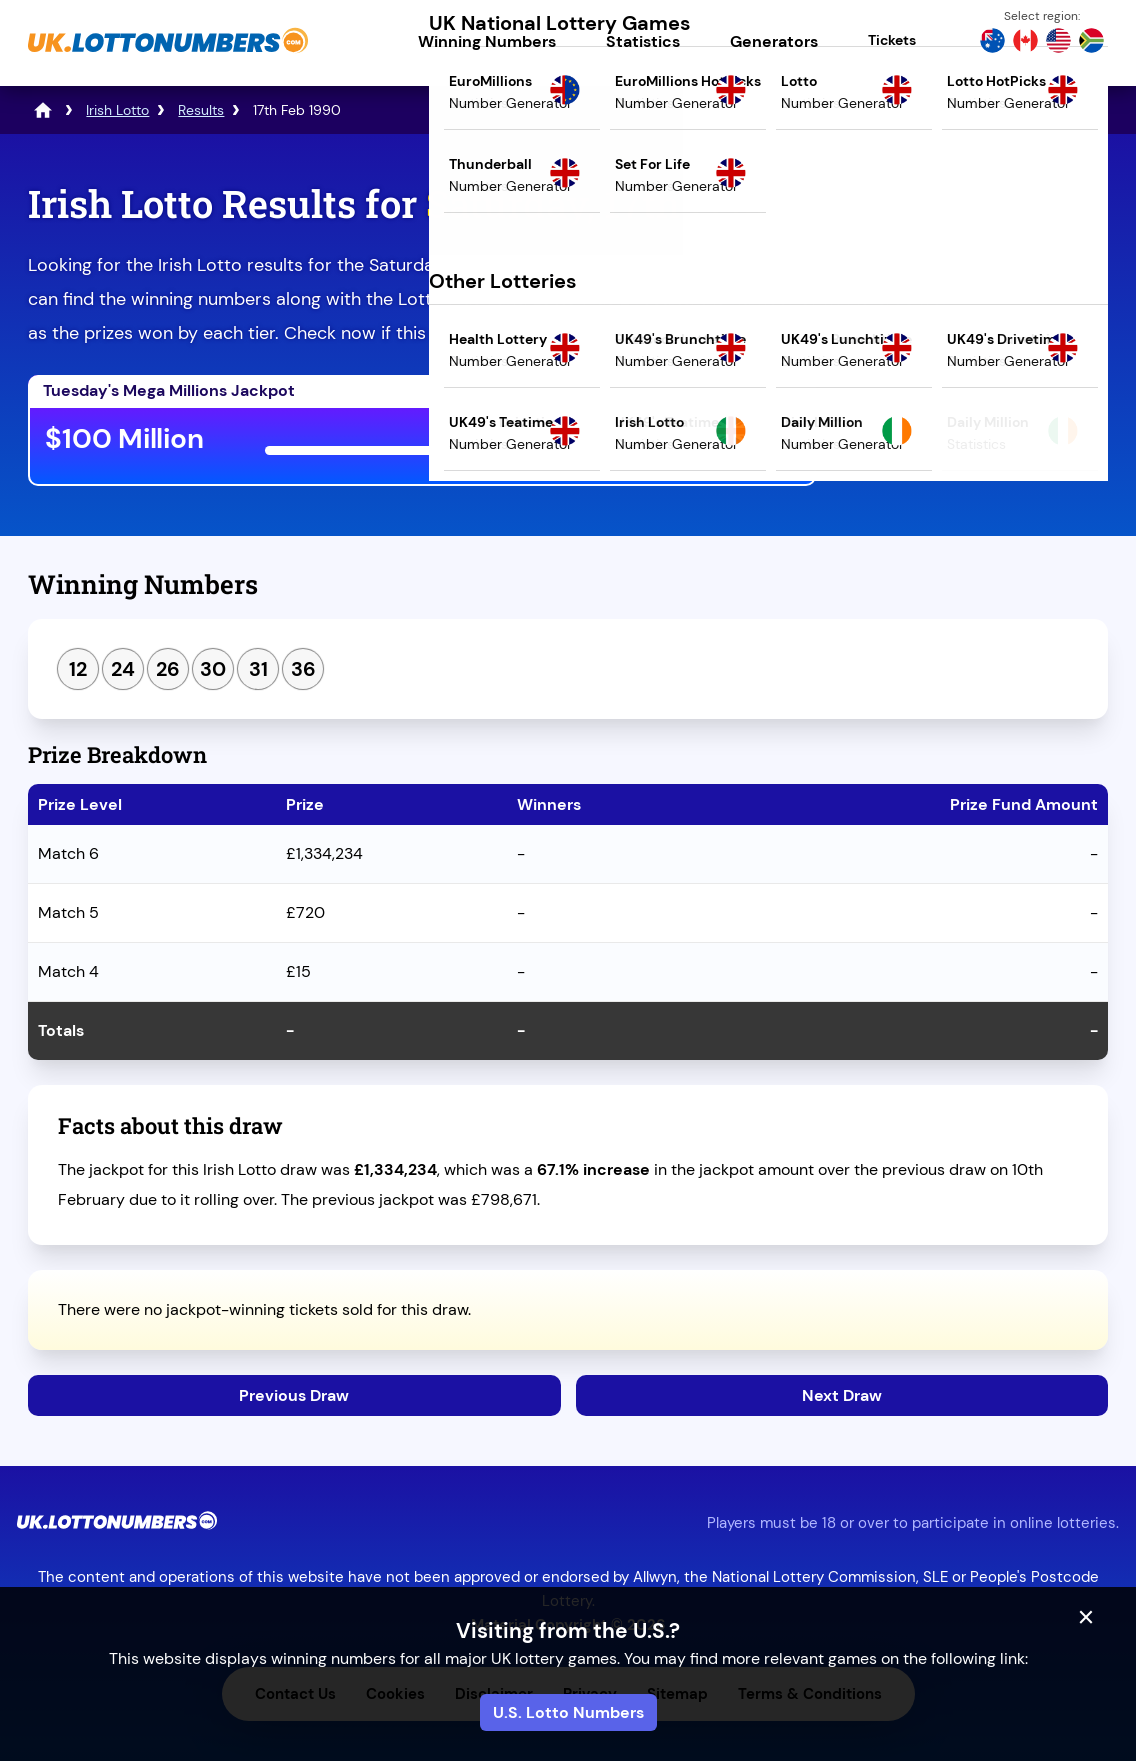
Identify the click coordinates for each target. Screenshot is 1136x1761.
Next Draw (842, 1395)
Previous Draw (294, 1395)
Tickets (892, 40)
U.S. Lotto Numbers (568, 1712)
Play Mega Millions (702, 442)
